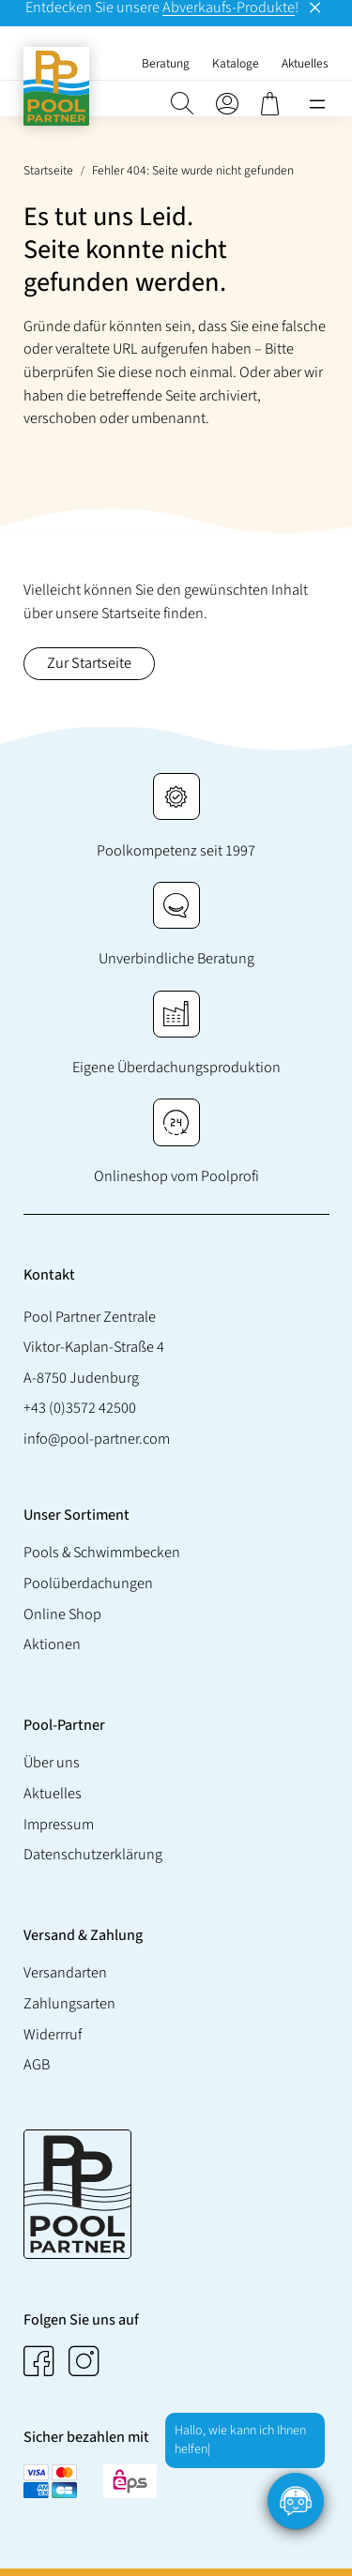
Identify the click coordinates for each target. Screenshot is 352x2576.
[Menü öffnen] (317, 104)
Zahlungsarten (69, 2003)
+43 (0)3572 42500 (79, 1408)
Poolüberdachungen (88, 1583)
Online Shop (62, 1614)
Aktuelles (52, 1793)
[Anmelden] (227, 104)
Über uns (51, 1763)
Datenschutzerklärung (92, 1855)
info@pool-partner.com (96, 1438)
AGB (36, 2065)
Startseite (48, 170)
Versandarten (65, 1972)
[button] (182, 104)
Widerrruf (52, 2034)
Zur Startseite (89, 663)
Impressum (58, 1824)
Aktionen (52, 1645)
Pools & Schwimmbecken (101, 1553)
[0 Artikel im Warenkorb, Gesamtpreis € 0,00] (272, 104)
